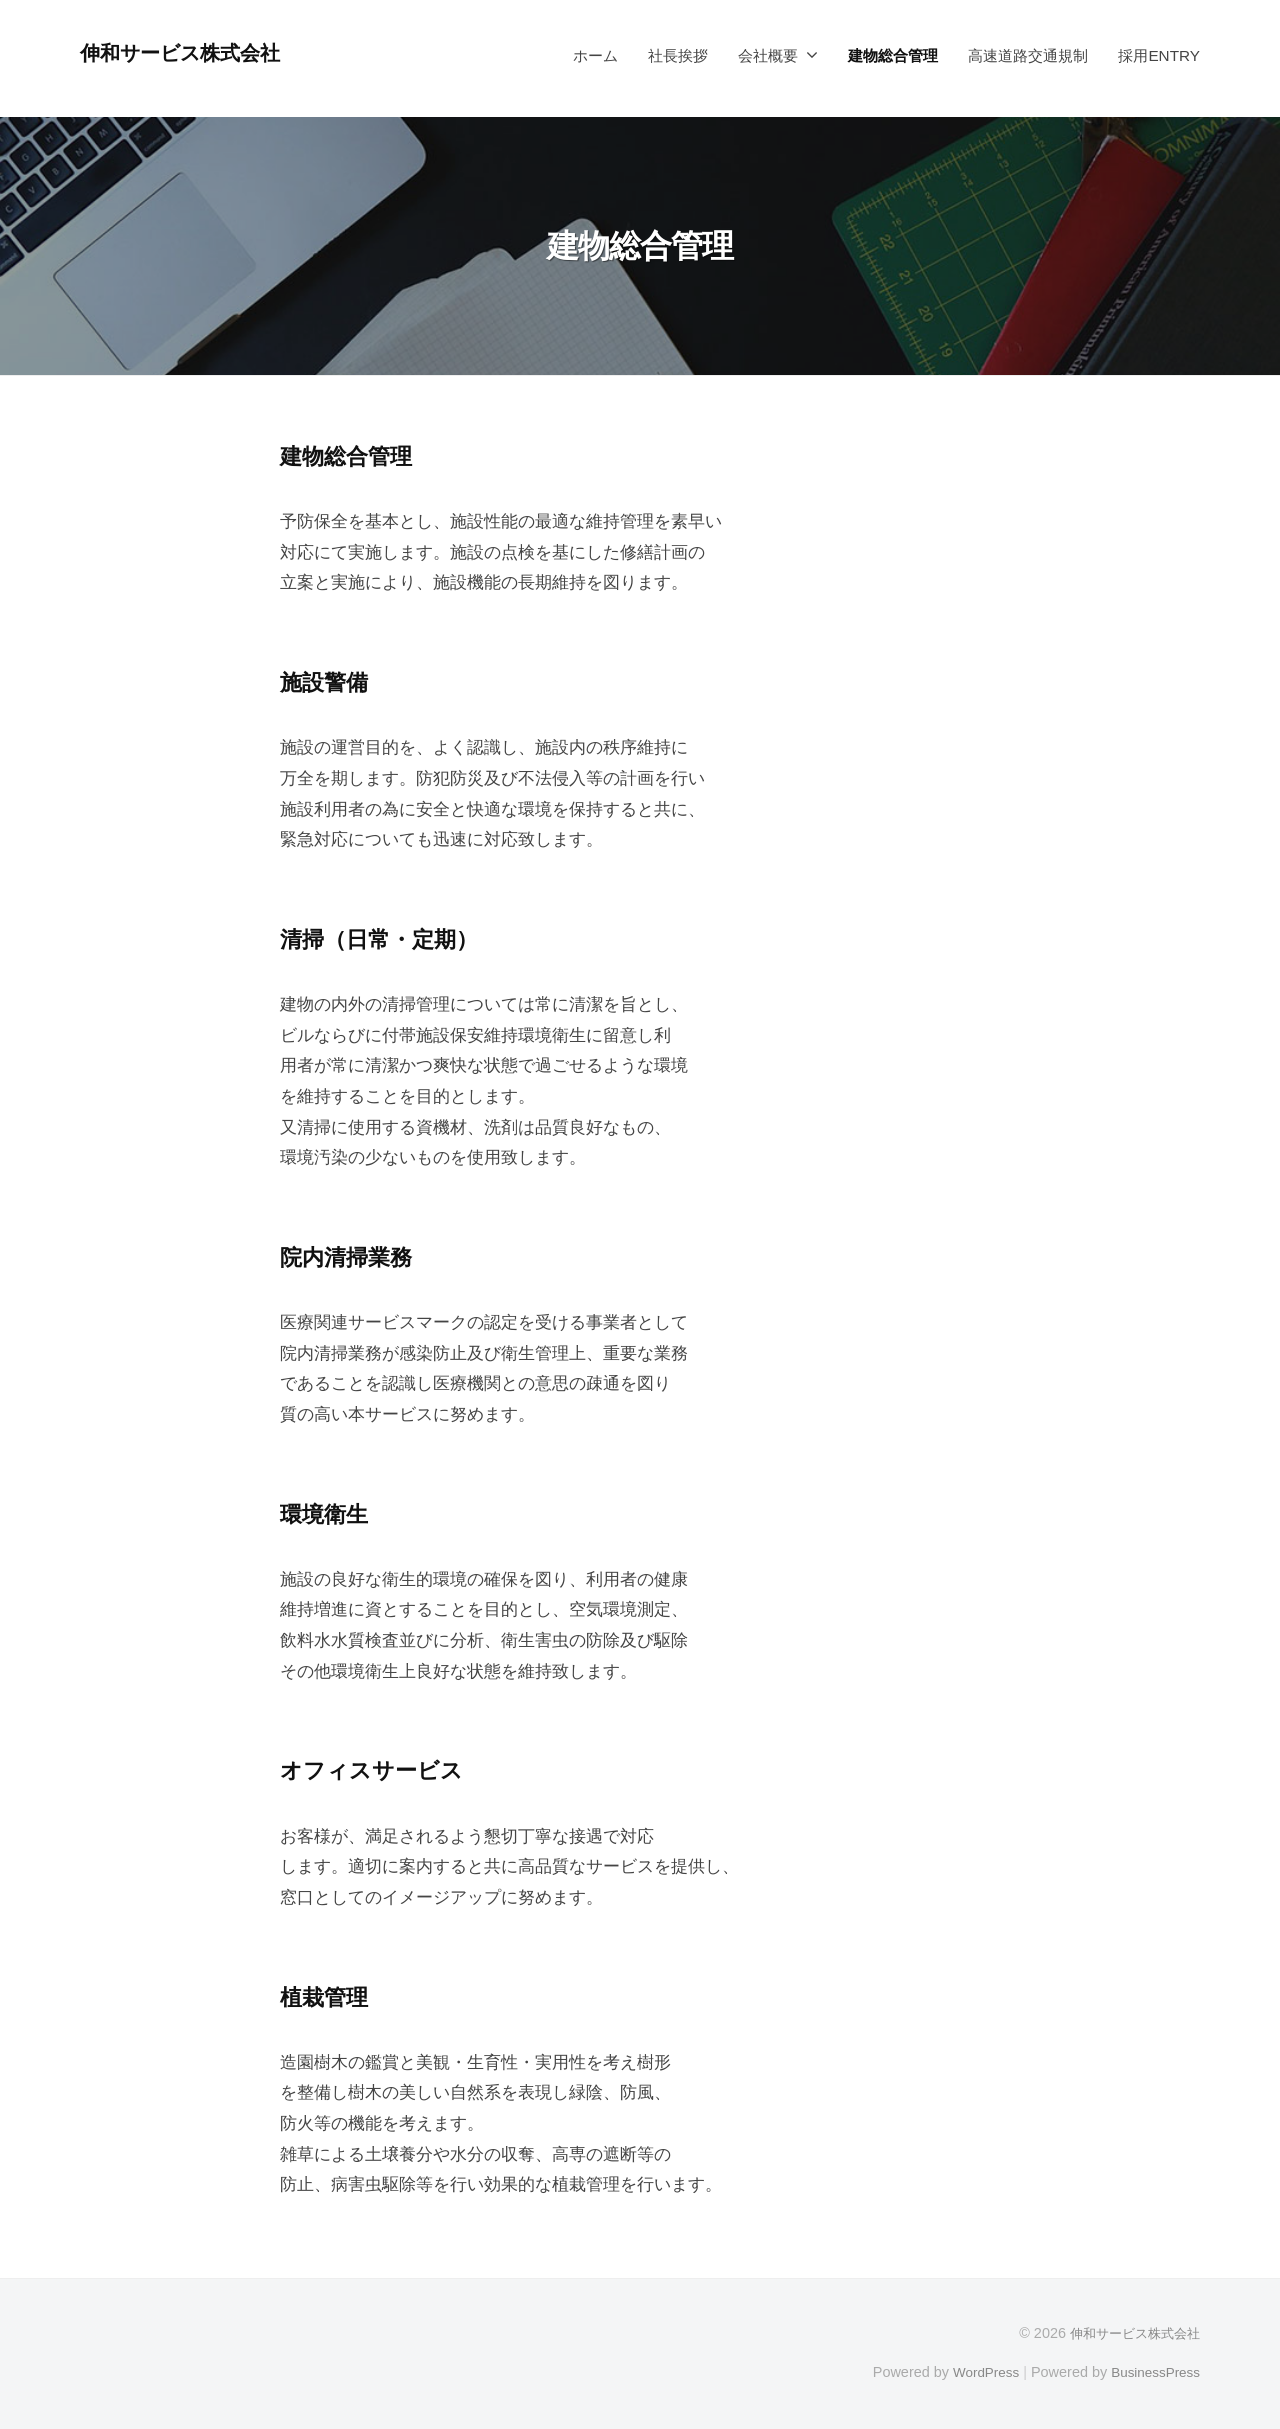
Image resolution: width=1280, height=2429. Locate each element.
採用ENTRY (1159, 55)
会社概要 (768, 55)
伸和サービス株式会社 (191, 52)
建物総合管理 (893, 55)
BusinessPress (1153, 2372)
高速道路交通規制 (1028, 55)
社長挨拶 (678, 55)
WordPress (976, 2372)
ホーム (595, 55)
